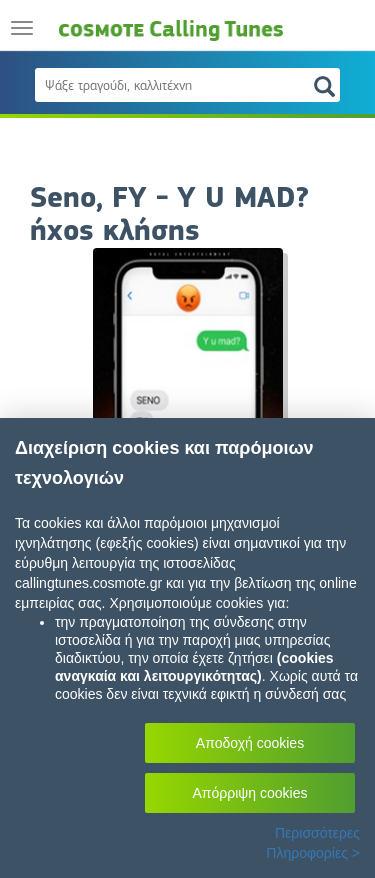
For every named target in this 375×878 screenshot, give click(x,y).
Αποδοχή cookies (250, 743)
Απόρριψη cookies (250, 793)
